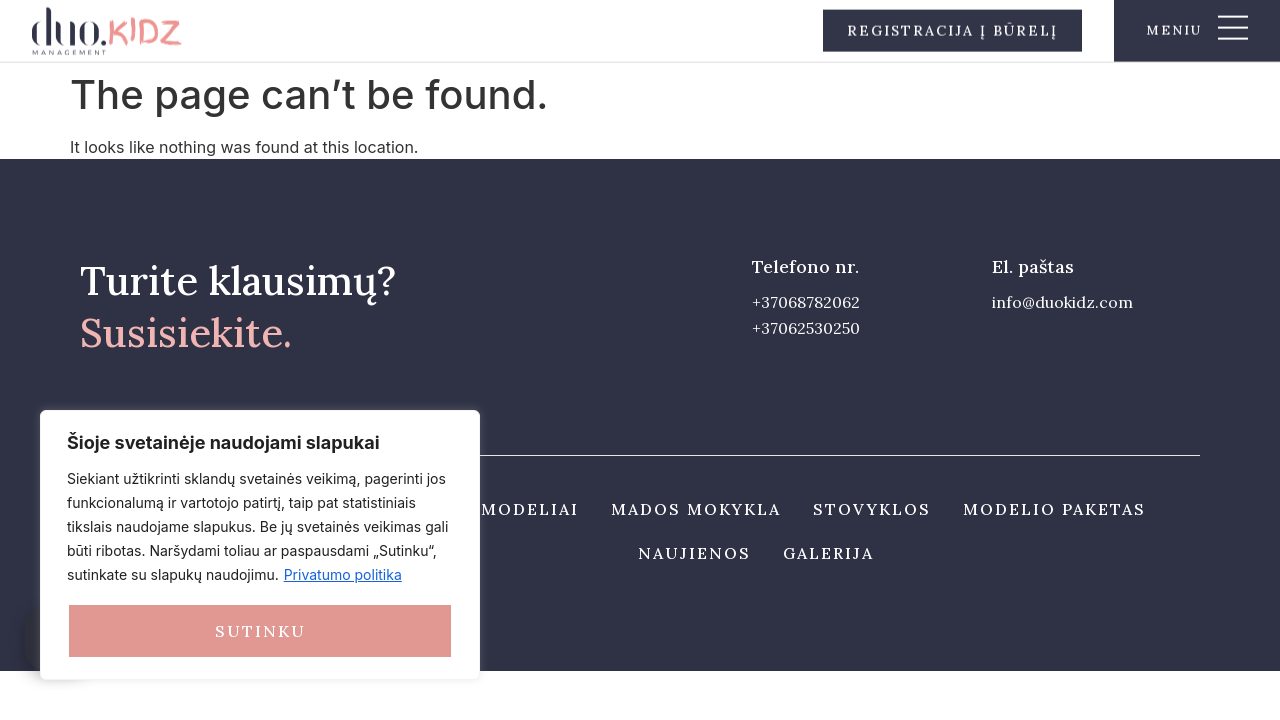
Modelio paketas (1054, 509)
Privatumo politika (343, 574)
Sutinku (260, 631)
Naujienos (694, 553)
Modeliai (530, 509)
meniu (1174, 28)
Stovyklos (872, 509)
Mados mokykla (696, 509)
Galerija (828, 553)
